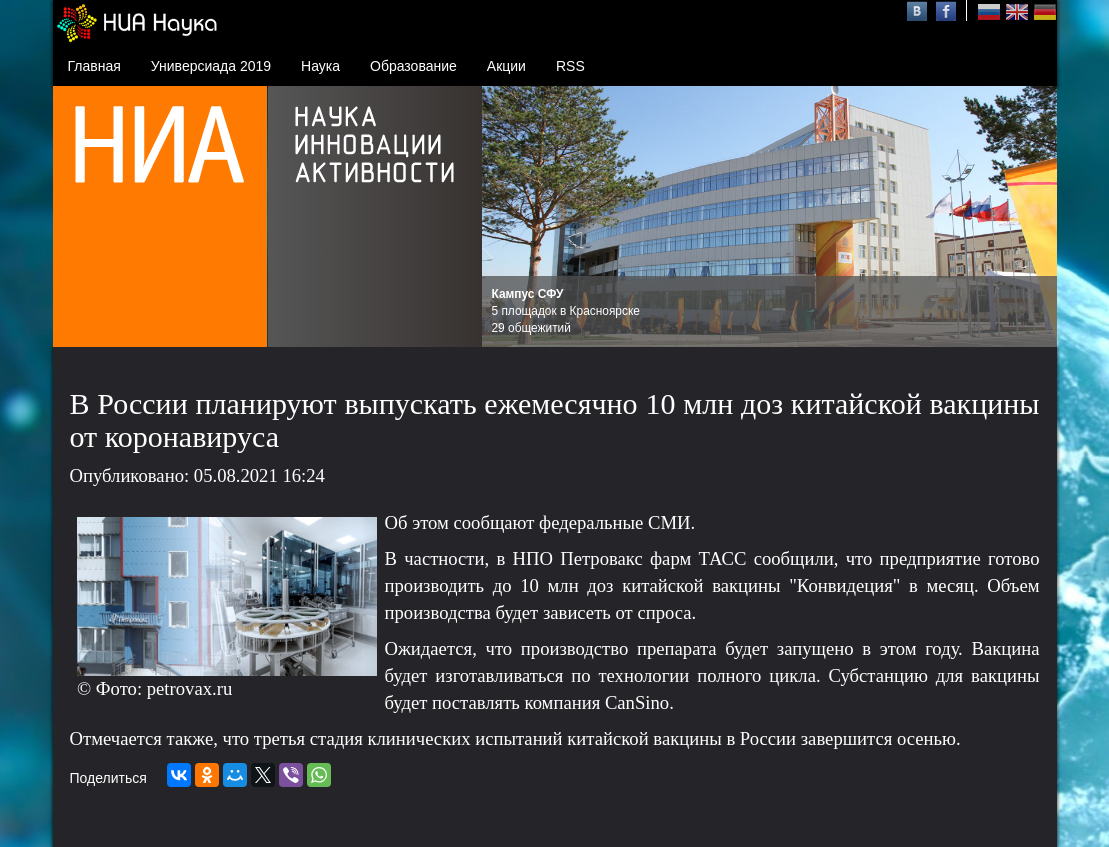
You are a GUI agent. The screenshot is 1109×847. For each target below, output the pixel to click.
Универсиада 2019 (211, 66)
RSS (570, 66)
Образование (413, 66)
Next (1031, 217)
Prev (508, 217)
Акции (506, 66)
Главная (94, 66)
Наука (320, 66)
